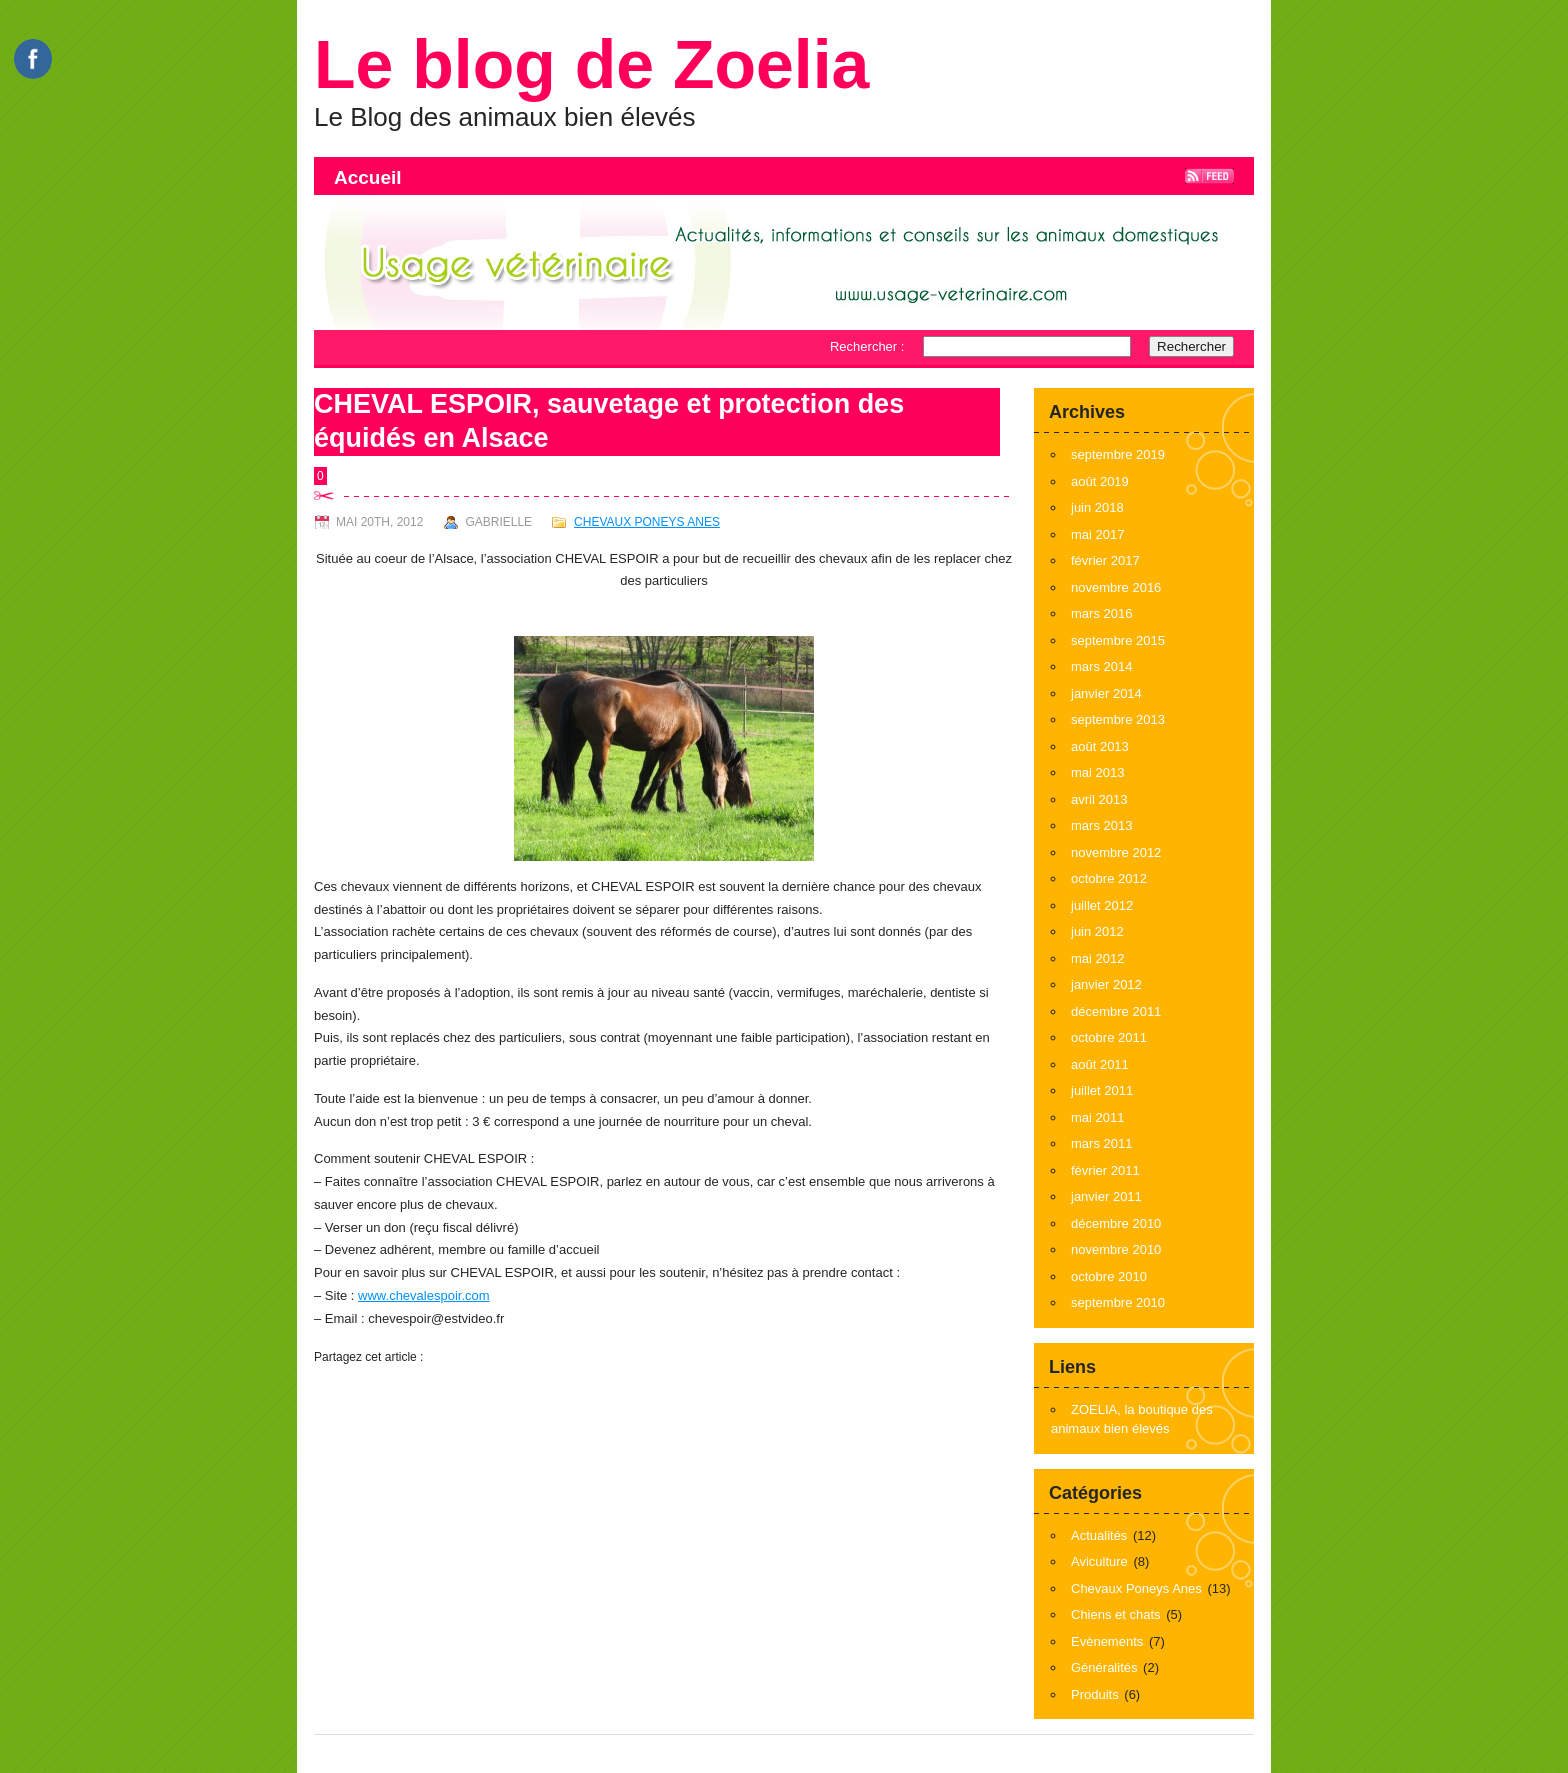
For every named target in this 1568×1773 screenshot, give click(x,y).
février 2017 (1105, 560)
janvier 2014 (1106, 693)
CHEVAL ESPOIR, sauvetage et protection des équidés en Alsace (609, 421)
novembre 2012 (1116, 852)
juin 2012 (1097, 931)
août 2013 (1100, 746)
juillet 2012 (1102, 905)
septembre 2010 (1118, 1302)
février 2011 (1105, 1170)
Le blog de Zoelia (591, 64)
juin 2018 (1097, 507)
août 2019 (1100, 481)
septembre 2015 (1118, 640)
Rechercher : (867, 346)
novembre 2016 (1116, 587)
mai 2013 (1097, 772)
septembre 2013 (1118, 719)
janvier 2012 (1106, 984)
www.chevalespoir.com (424, 1295)
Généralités (1104, 1667)
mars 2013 (1101, 825)
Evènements (1107, 1641)
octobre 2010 (1109, 1276)
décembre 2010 (1116, 1223)
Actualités (1099, 1535)
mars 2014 (1101, 666)
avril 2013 (1099, 799)
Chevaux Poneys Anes (647, 522)
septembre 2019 (1118, 454)
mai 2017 (1097, 534)
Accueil (368, 177)
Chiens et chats (1116, 1614)
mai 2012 (1097, 958)
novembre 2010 (1116, 1249)
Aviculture (1099, 1561)
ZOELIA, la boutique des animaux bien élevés (1132, 1419)
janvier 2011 (1106, 1196)
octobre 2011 (1109, 1037)
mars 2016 (1101, 613)
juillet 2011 (1102, 1090)
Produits (1095, 1694)
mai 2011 (1097, 1117)
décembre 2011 (1116, 1011)
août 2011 (1100, 1064)
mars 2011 (1101, 1143)
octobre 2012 (1109, 878)
